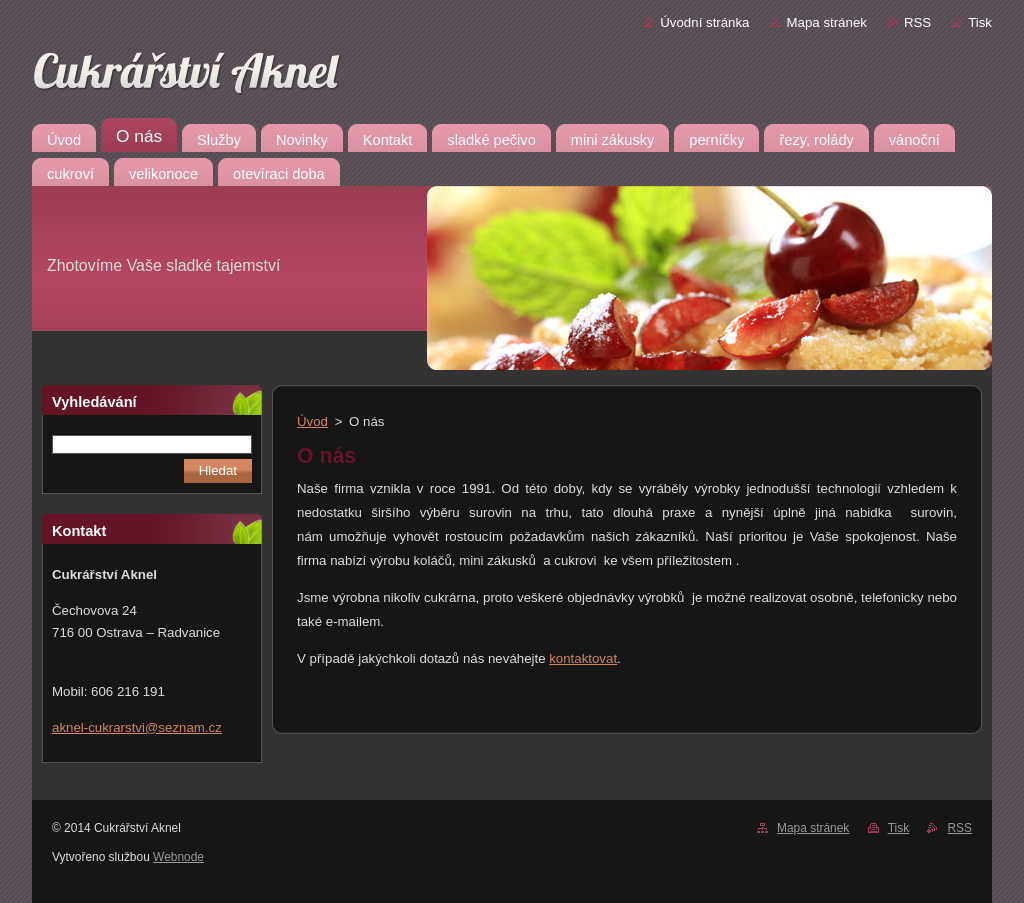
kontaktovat (583, 658)
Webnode (178, 857)
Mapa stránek (827, 22)
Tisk (980, 22)
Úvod (312, 421)
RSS (917, 22)
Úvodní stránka (704, 22)
